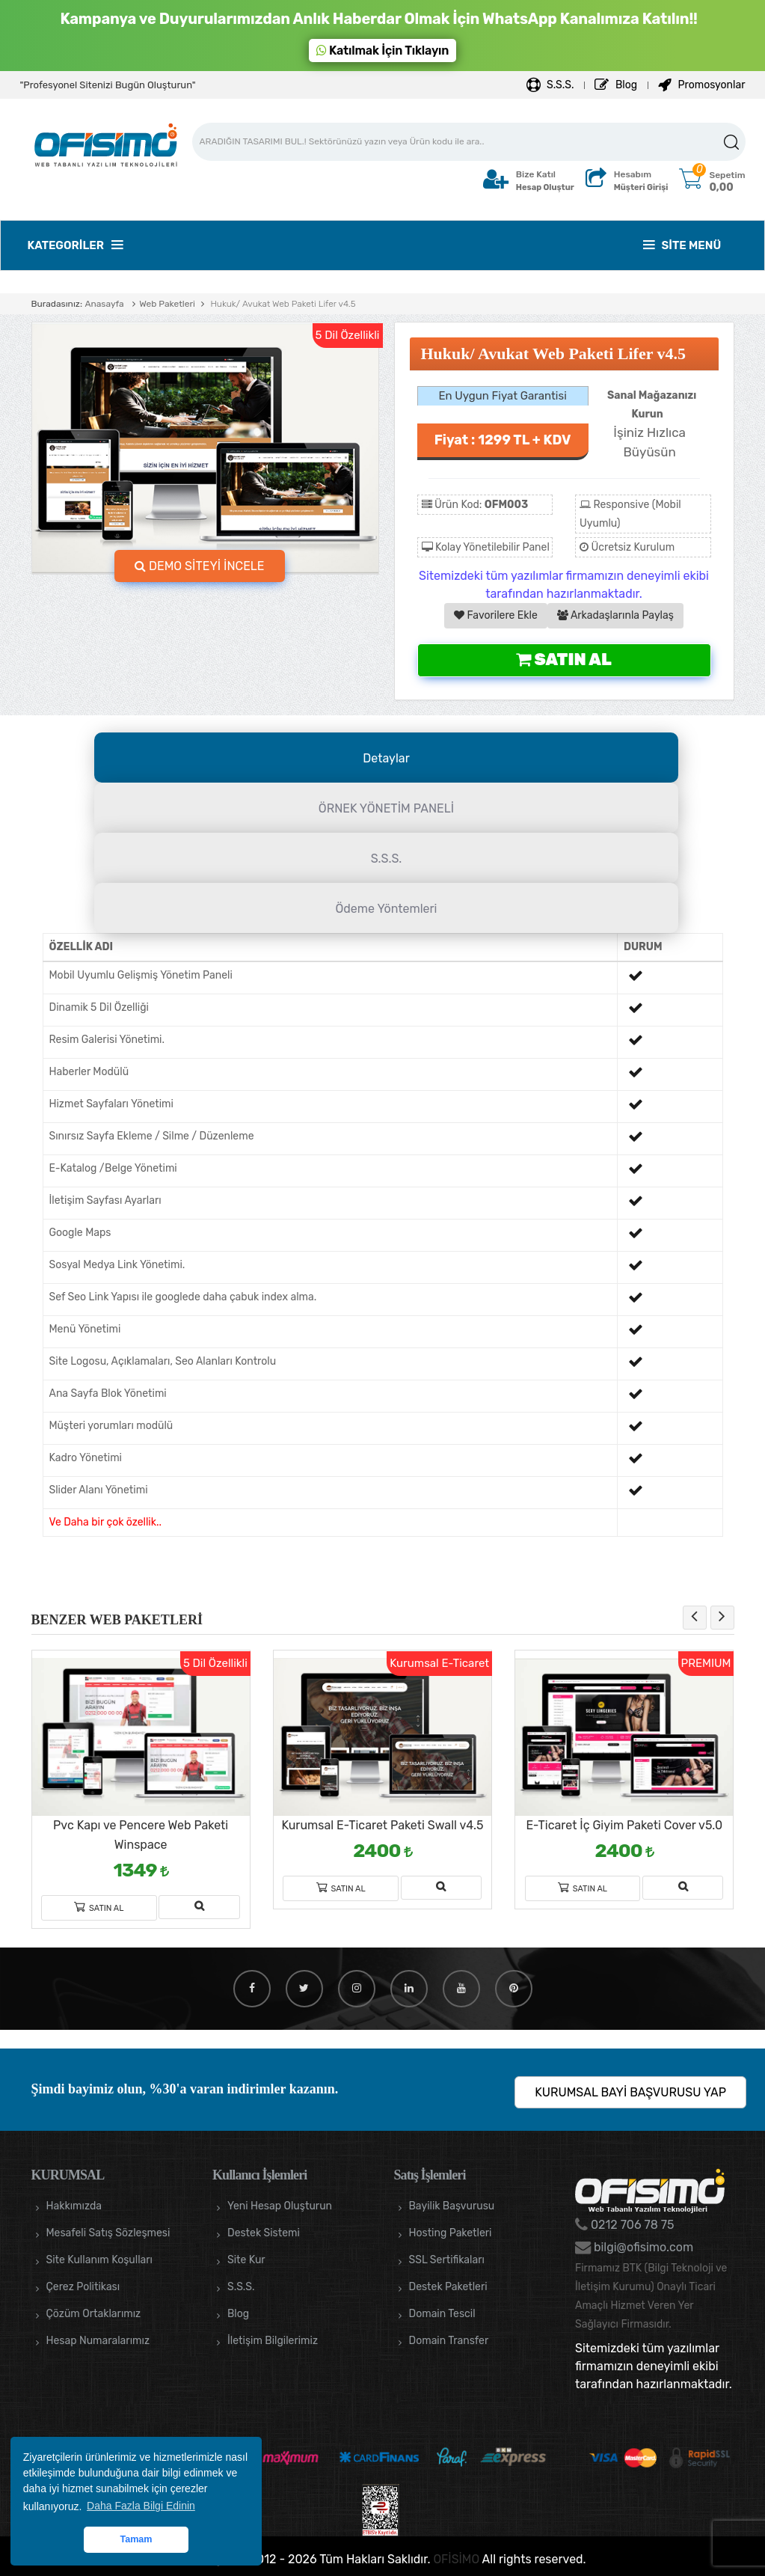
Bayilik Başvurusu (452, 2206)
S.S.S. (550, 85)
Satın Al (563, 659)
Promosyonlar (701, 85)
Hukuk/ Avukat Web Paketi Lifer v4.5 (281, 304)
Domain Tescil (442, 2313)
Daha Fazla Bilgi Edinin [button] (141, 2506)
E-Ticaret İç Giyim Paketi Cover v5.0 (624, 1825)
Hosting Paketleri (450, 2233)
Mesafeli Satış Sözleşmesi (108, 2233)
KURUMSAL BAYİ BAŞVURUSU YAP (630, 2092)
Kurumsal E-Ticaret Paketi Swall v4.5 (382, 1825)
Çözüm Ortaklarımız (93, 2313)
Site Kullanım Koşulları (99, 2260)
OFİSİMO (456, 2559)
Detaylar (386, 758)
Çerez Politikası (83, 2286)
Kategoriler (75, 245)
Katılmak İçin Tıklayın (382, 50)
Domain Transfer (449, 2340)
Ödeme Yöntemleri (386, 909)
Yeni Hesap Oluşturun (279, 2206)
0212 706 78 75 (631, 2225)
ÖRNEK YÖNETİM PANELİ (386, 808)
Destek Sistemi (263, 2233)
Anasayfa (104, 304)
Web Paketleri (167, 304)
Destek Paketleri (448, 2286)
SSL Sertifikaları (447, 2260)
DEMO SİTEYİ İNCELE (200, 566)
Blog (616, 85)
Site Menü (682, 245)
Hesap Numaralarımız (98, 2340)
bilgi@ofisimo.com (642, 2247)
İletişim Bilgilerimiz (272, 2340)
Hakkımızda (74, 2206)
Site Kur (246, 2260)
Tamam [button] (136, 2539)
